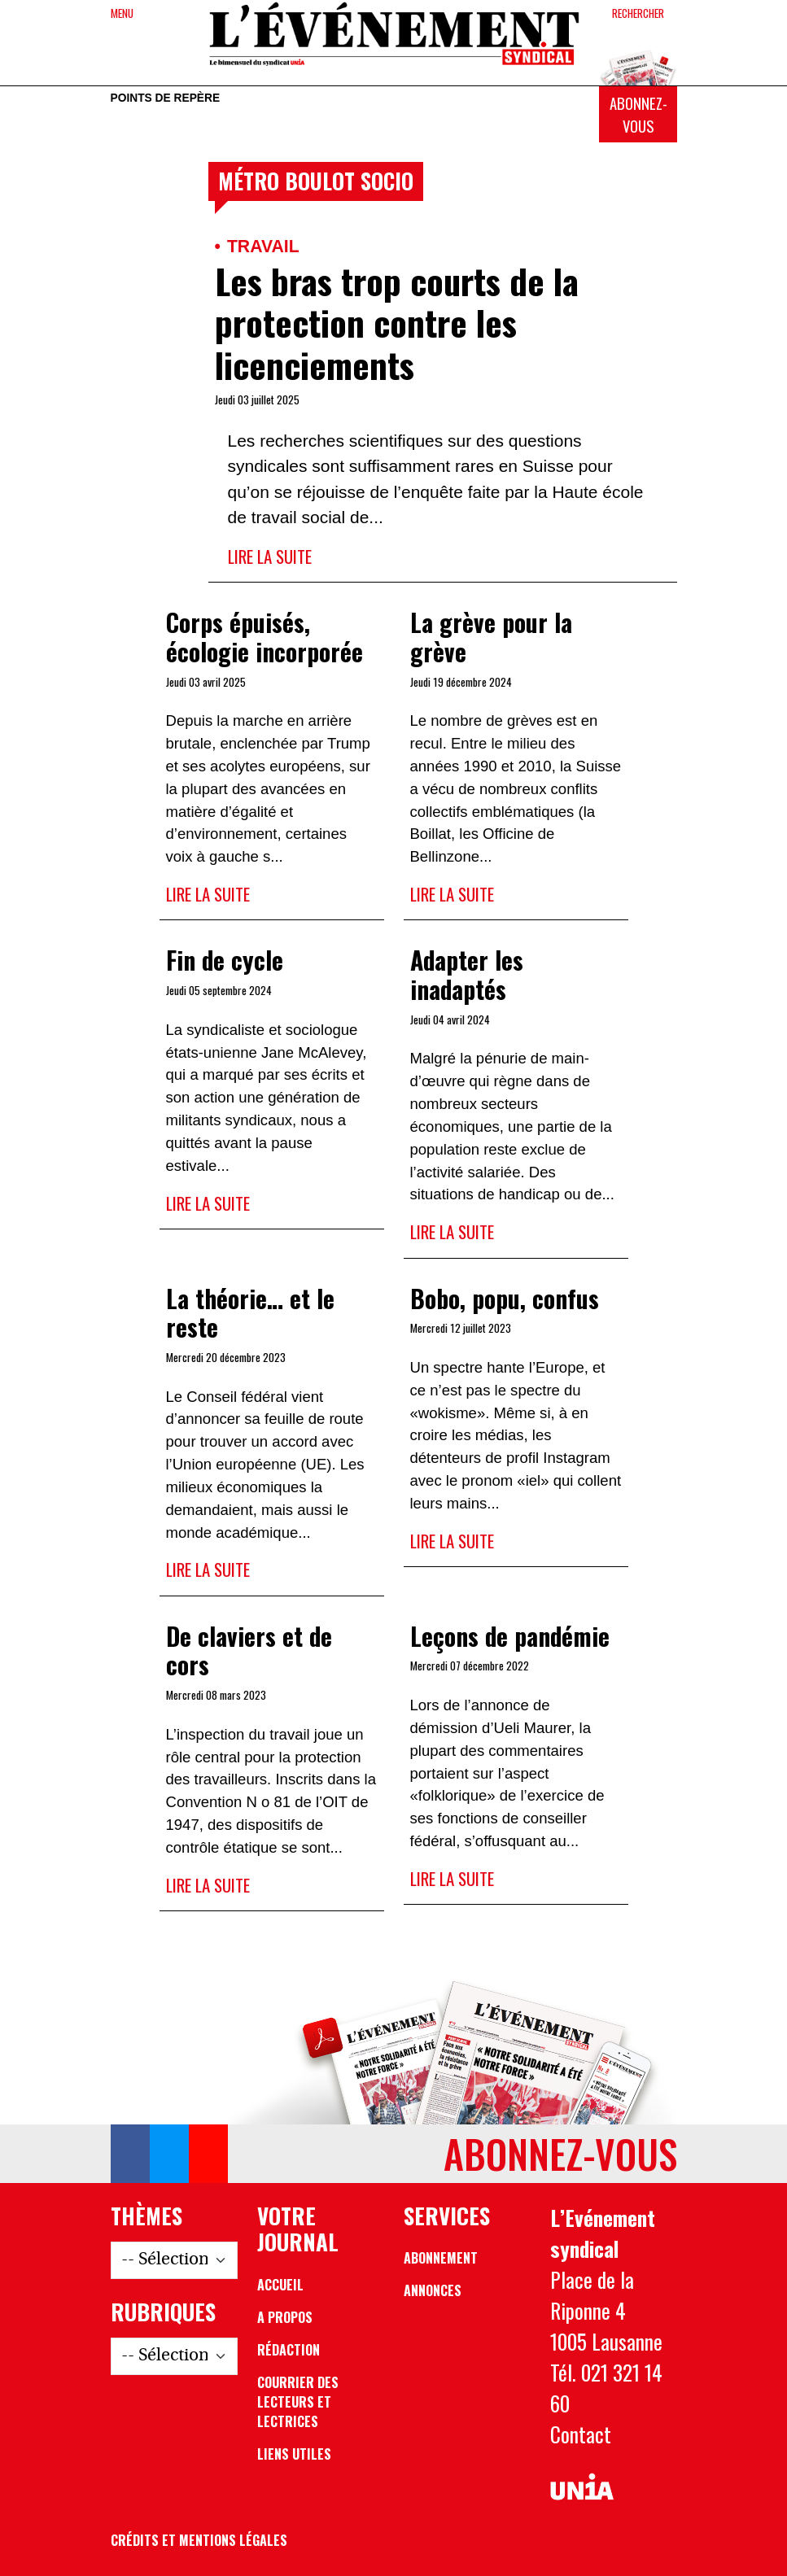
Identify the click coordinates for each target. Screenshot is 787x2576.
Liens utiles (294, 2454)
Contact (580, 2434)
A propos (285, 2317)
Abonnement (441, 2258)
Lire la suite (270, 556)
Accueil (280, 2284)
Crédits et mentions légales (199, 2540)
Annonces (432, 2290)
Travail (263, 246)
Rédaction (288, 2350)
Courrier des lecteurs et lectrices (298, 2402)
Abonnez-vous (638, 114)
